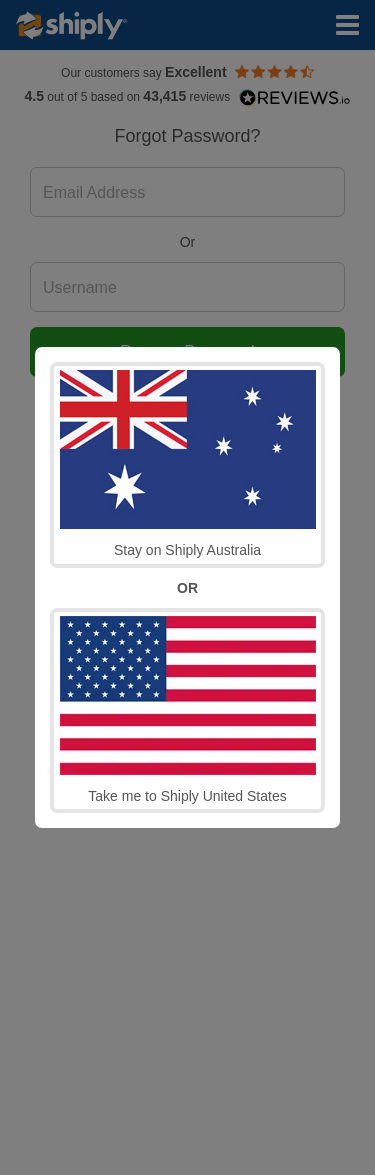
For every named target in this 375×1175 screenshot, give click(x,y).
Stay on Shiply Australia (188, 464)
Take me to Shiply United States (188, 710)
